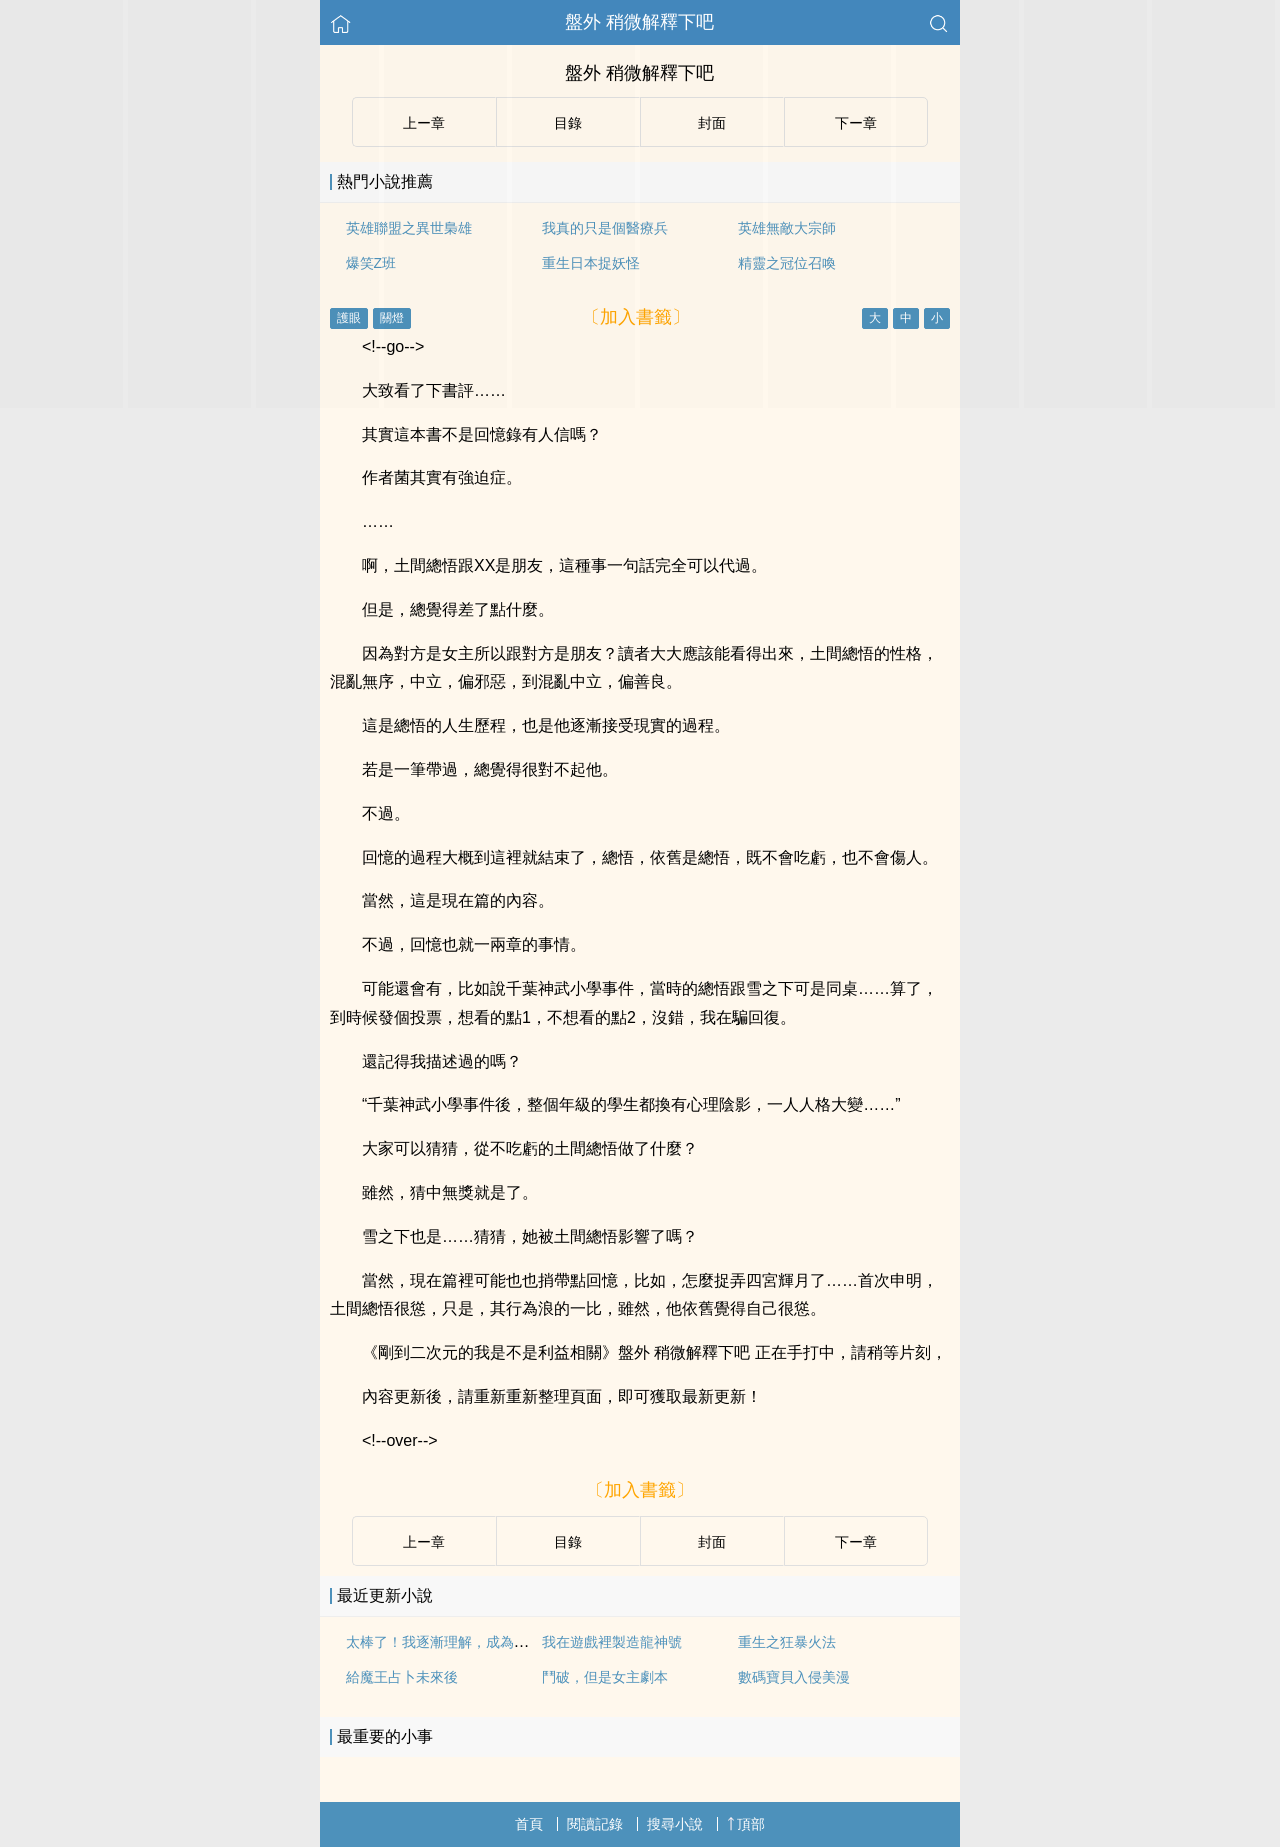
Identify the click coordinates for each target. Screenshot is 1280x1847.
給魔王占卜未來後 (402, 1677)
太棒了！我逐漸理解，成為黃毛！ (451, 1642)
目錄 (568, 1542)
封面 (712, 1542)
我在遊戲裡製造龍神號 (612, 1642)
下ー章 (856, 1542)
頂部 (746, 1824)
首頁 (529, 1824)
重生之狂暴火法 (787, 1642)
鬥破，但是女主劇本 (605, 1677)
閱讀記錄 (595, 1824)
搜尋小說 (675, 1824)
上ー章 (424, 1542)
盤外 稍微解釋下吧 (639, 22)
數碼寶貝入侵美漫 (794, 1677)
